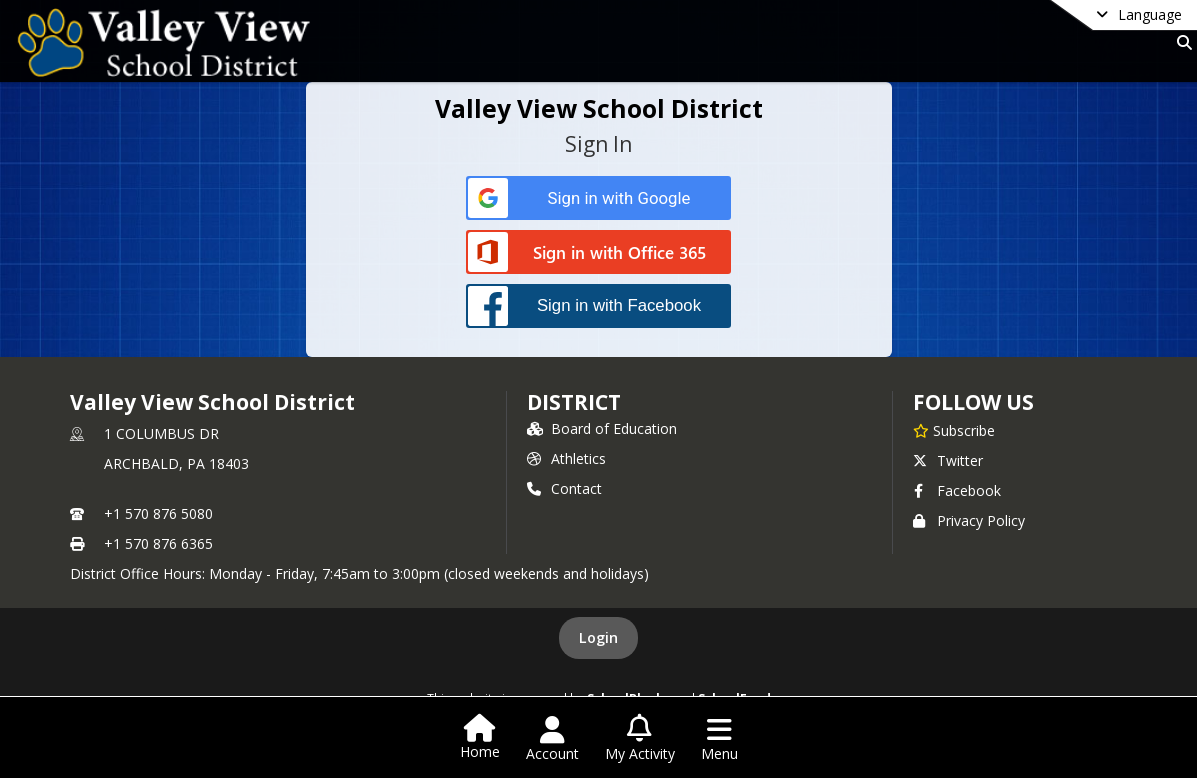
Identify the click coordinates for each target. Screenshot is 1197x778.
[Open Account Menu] (552, 739)
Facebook (957, 490)
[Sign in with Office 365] (598, 253)
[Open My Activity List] (640, 739)
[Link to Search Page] (1180, 42)
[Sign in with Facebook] (598, 305)
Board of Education (602, 428)
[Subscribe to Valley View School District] (954, 430)
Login (598, 637)
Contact (564, 488)
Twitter (948, 460)
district (574, 402)
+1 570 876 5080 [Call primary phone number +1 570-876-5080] (158, 513)
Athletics (566, 458)
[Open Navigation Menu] (719, 739)
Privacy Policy (969, 520)
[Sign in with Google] (598, 198)
